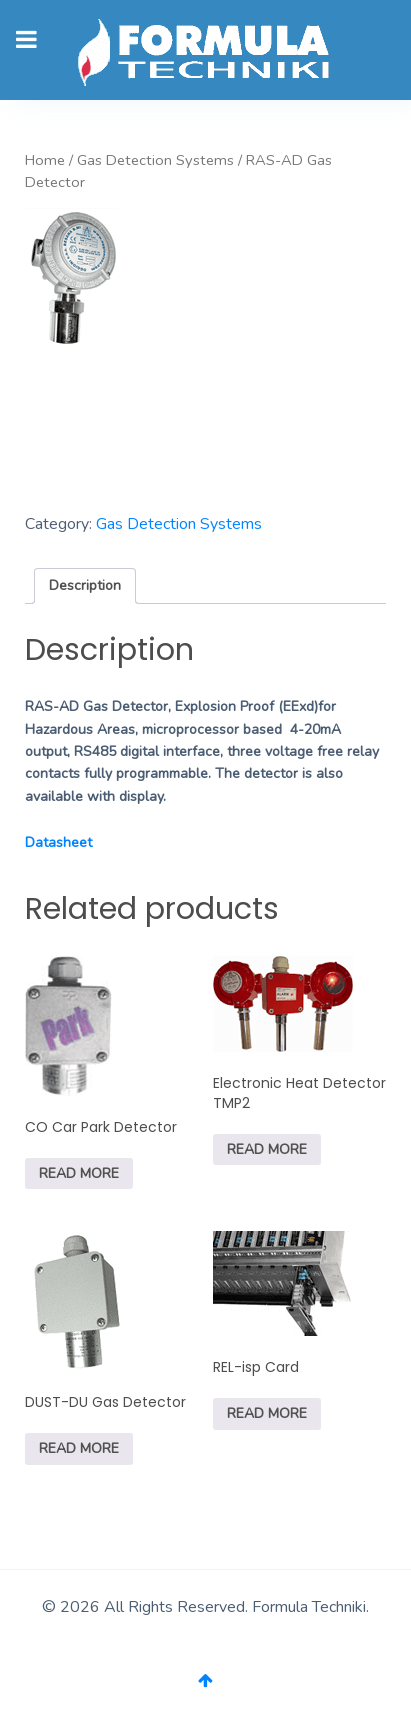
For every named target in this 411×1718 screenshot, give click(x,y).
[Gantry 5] (205, 50)
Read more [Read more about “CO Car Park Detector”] (79, 1173)
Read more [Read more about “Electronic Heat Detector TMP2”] (267, 1149)
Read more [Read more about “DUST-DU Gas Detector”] (79, 1448)
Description (85, 585)
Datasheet (58, 842)
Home (45, 160)
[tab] (85, 586)
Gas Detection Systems (155, 160)
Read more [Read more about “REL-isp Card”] (267, 1413)
